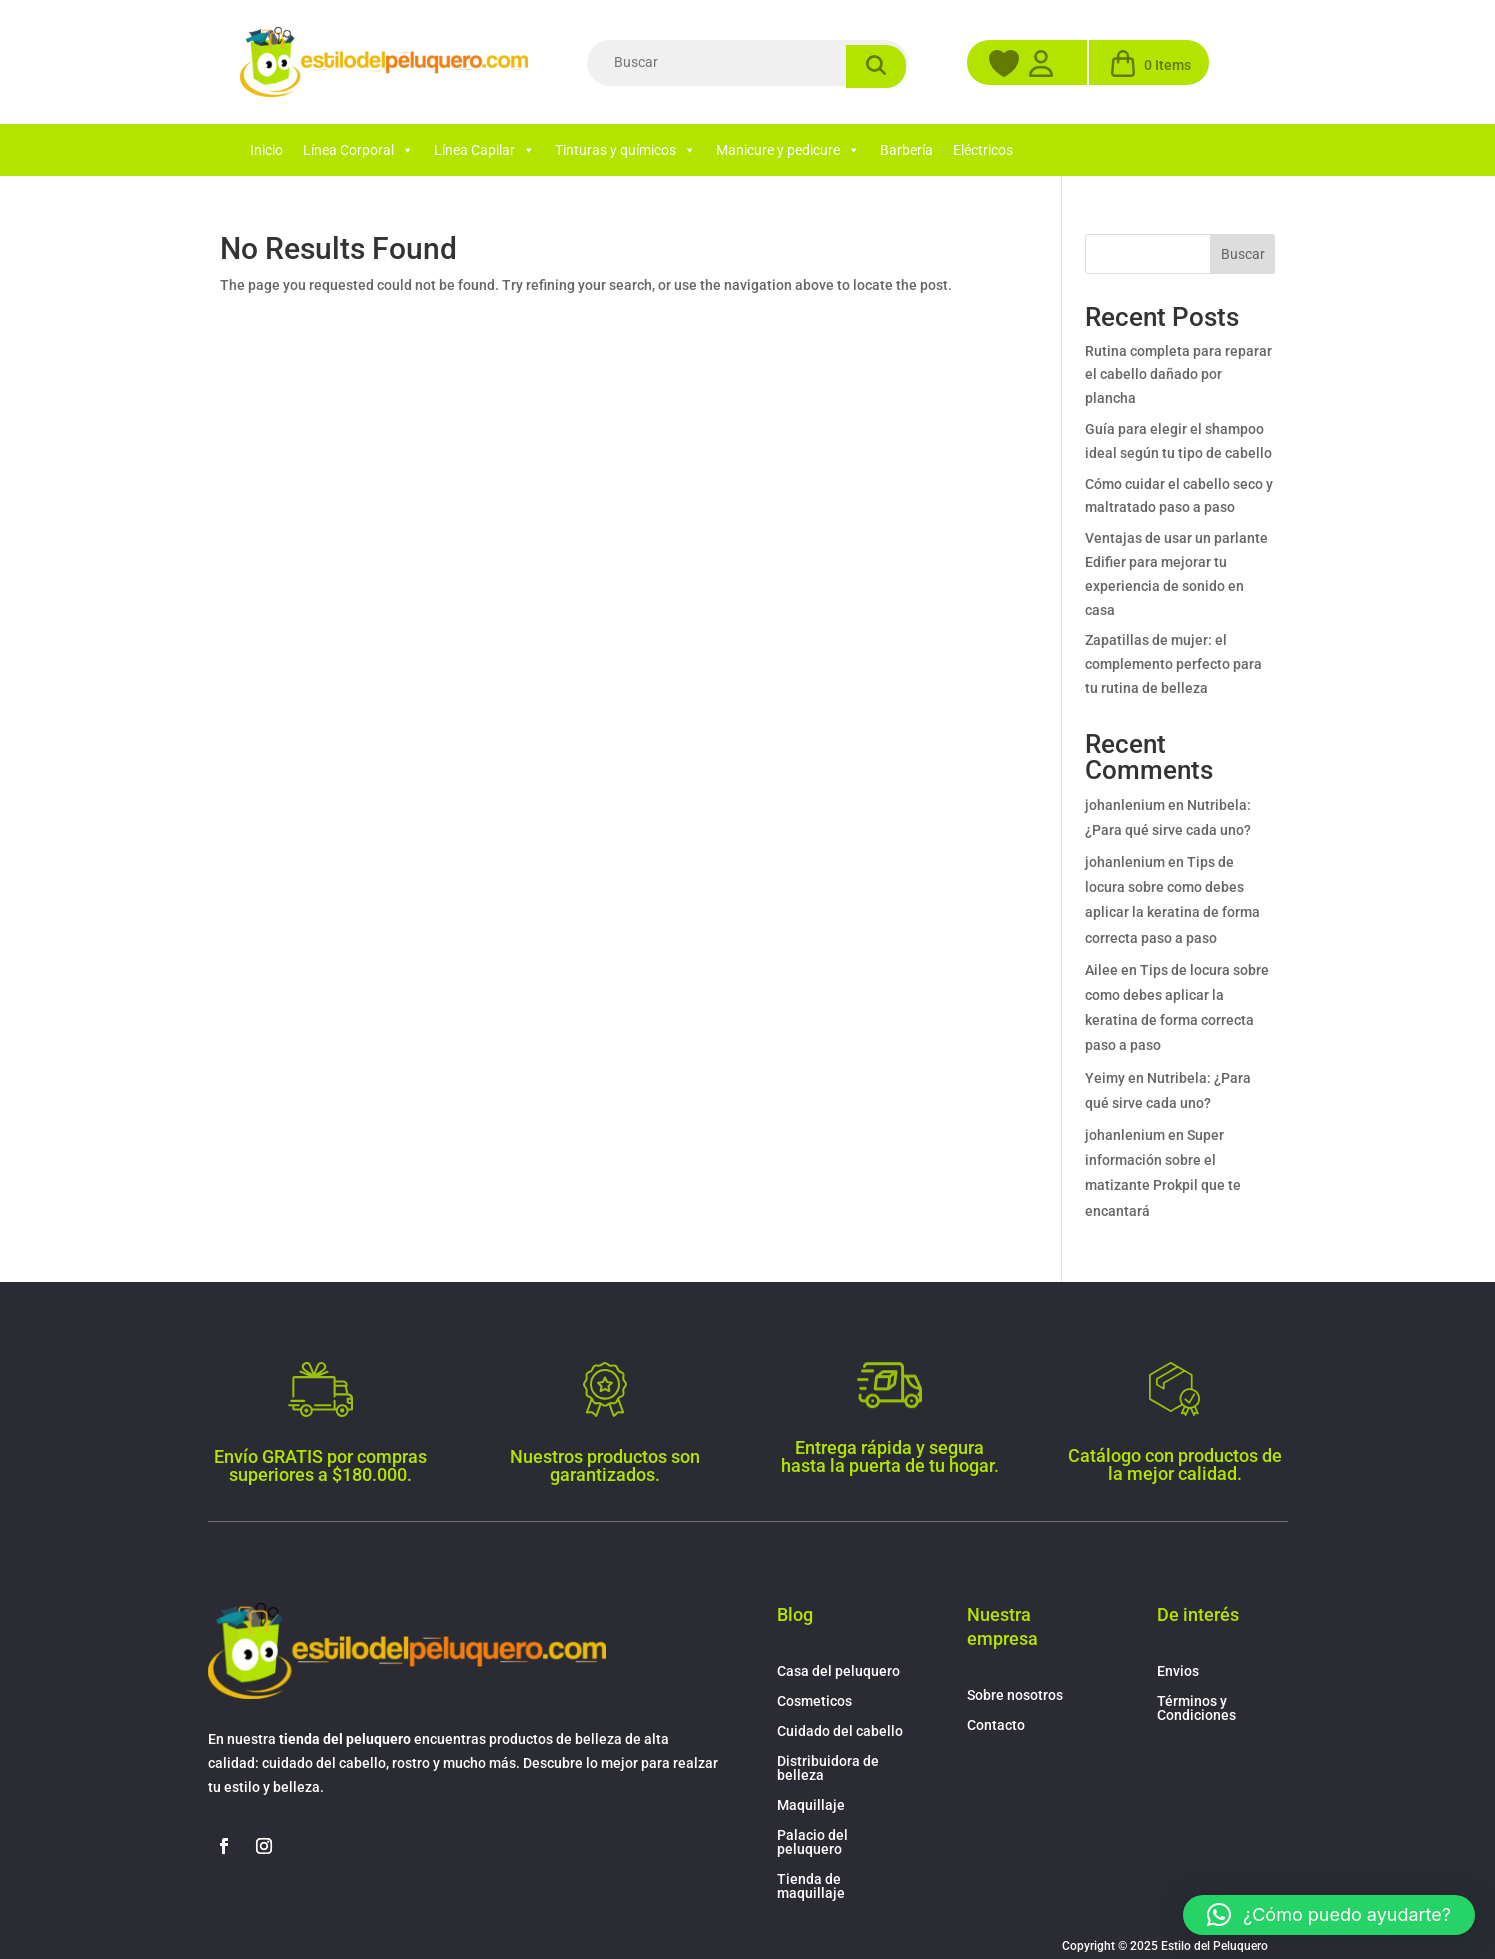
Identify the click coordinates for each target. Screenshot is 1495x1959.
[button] (1329, 1915)
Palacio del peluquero (812, 1842)
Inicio (266, 150)
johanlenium (1125, 805)
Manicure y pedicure (788, 150)
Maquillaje (811, 1805)
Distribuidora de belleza (828, 1768)
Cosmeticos (814, 1701)
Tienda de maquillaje (811, 1886)
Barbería (906, 150)
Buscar (1243, 254)
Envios (1178, 1671)
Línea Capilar (484, 150)
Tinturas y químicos (625, 150)
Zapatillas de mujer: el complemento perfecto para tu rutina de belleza (1173, 664)
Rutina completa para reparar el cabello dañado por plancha (1178, 375)
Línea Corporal (358, 150)
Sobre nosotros (1015, 1695)
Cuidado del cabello (840, 1731)
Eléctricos (983, 150)
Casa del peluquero (838, 1671)
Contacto (996, 1725)
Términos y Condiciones (1196, 1708)
